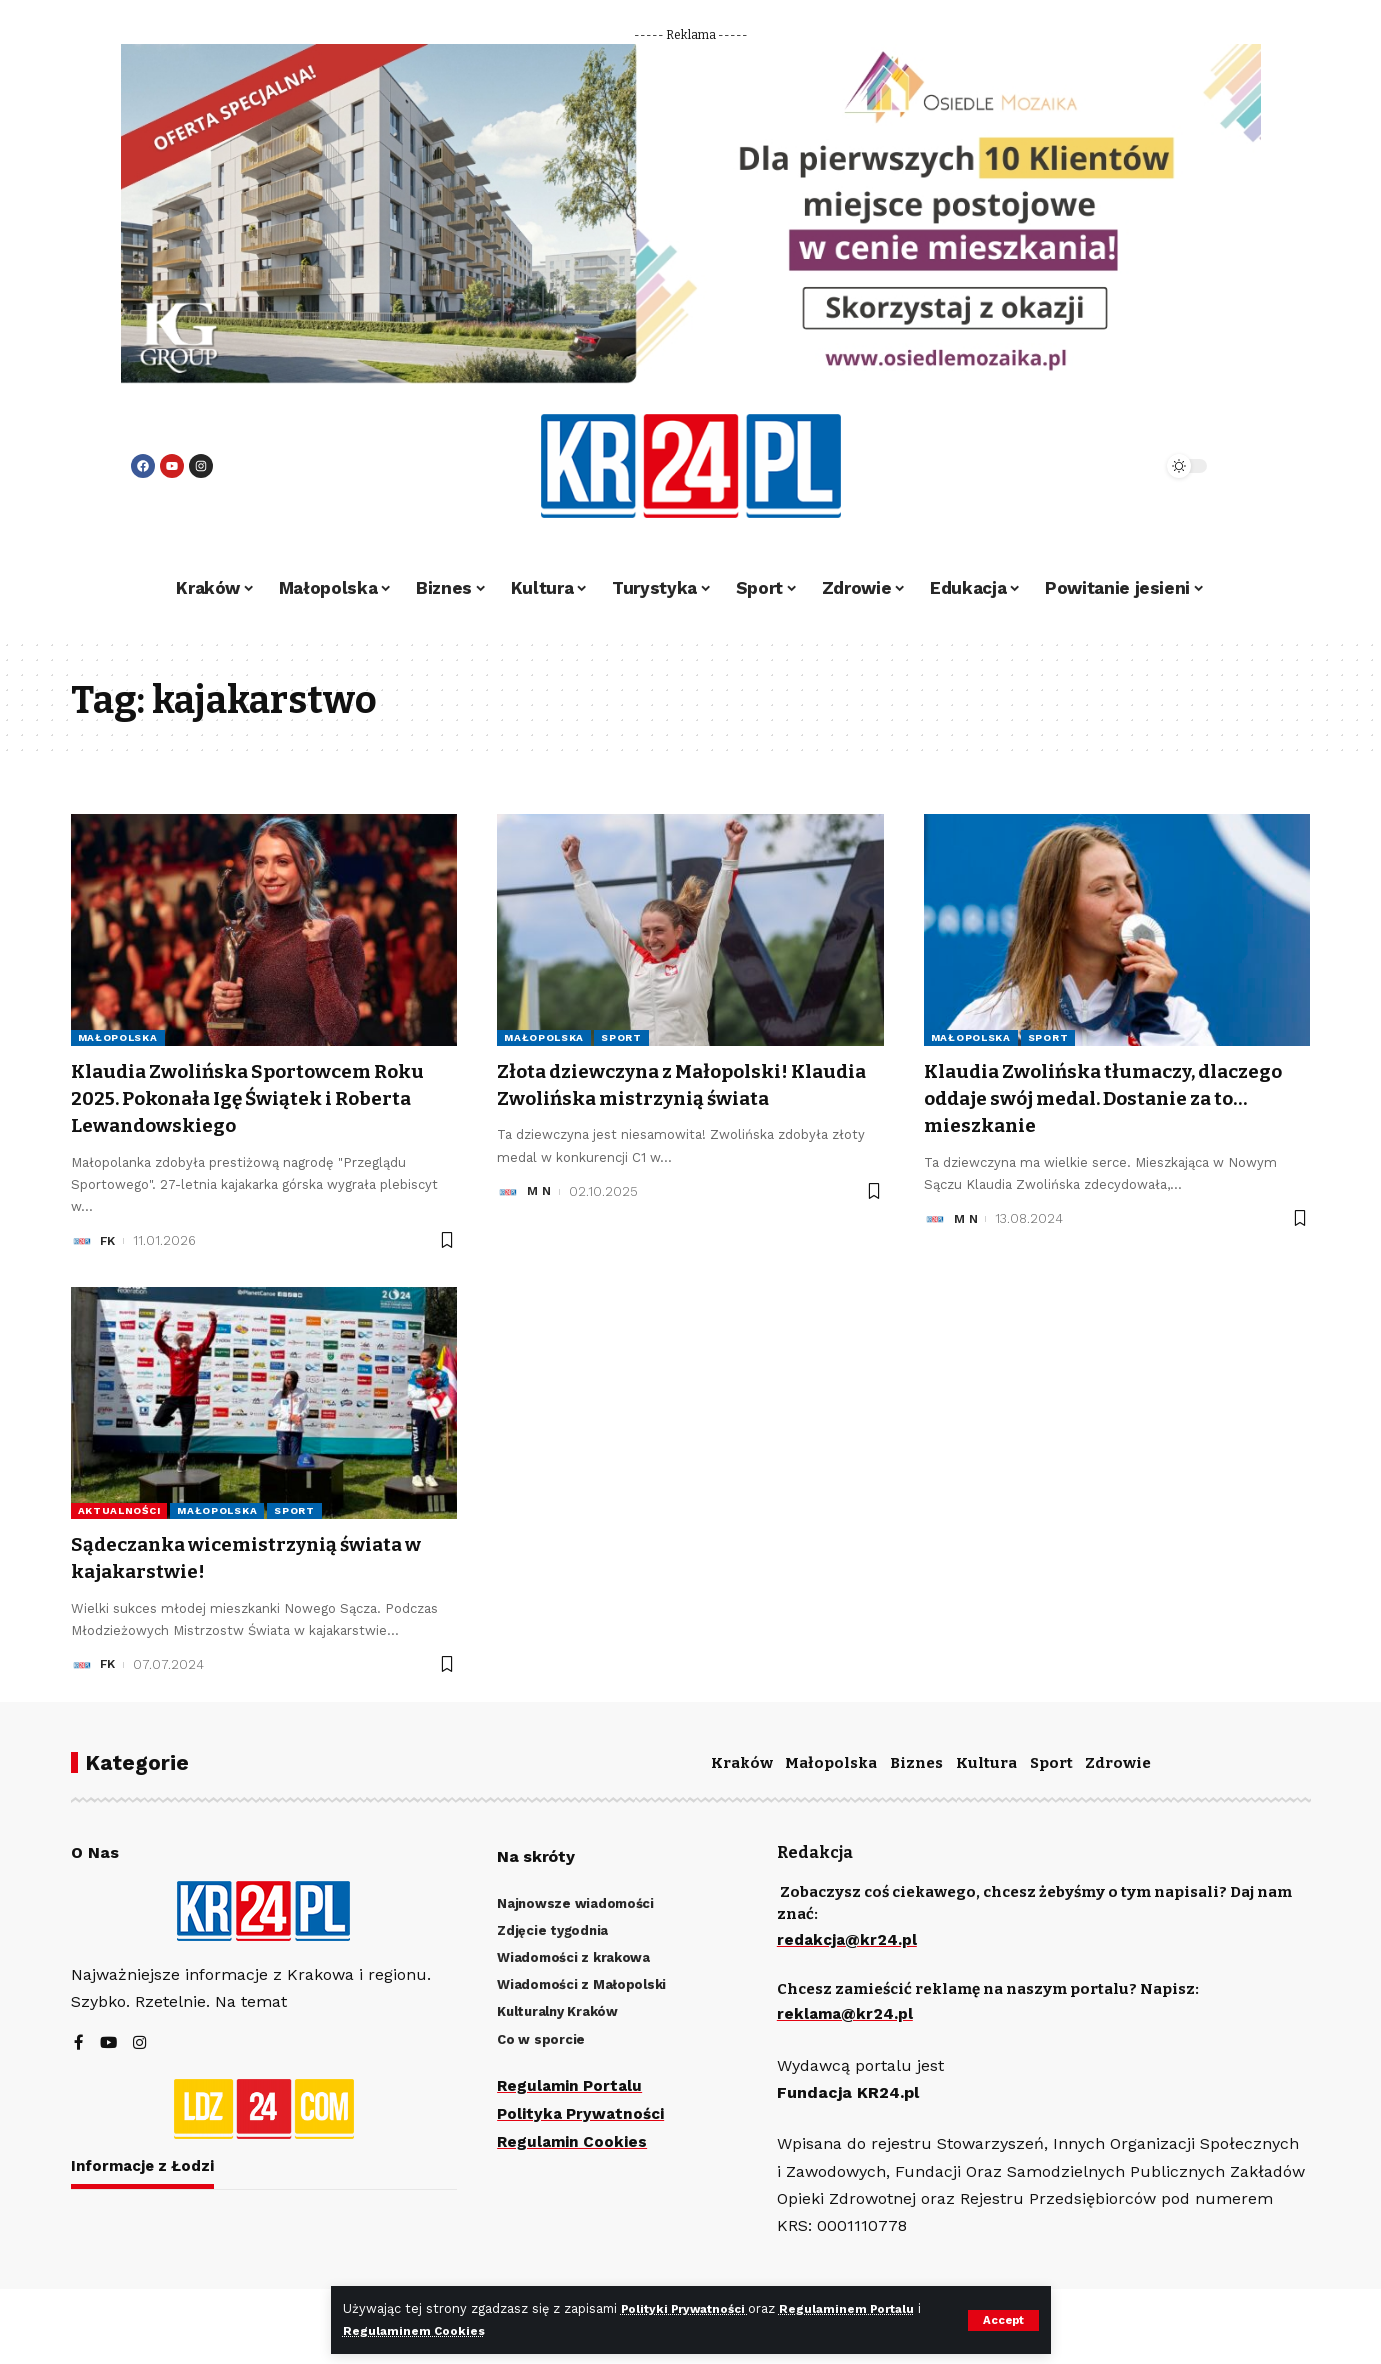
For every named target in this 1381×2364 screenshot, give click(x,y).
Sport (621, 1037)
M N (540, 1218)
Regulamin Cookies (574, 2139)
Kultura (986, 1763)
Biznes (916, 1763)
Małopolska (118, 1037)
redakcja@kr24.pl (849, 1939)
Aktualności (119, 1510)
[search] (1093, 466)
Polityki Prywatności (693, 2309)
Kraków (742, 1763)
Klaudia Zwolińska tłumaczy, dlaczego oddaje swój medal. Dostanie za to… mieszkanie (1077, 1098)
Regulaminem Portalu (869, 2309)
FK (108, 1240)
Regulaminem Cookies (424, 2330)
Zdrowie (1118, 1763)
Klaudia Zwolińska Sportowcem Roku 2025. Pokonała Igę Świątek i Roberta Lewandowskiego (250, 1098)
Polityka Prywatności (584, 2112)
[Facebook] (79, 2044)
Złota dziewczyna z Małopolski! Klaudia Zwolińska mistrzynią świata (661, 1098)
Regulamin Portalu (572, 2085)
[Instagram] (141, 2044)
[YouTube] (109, 2044)
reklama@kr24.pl (846, 2012)
